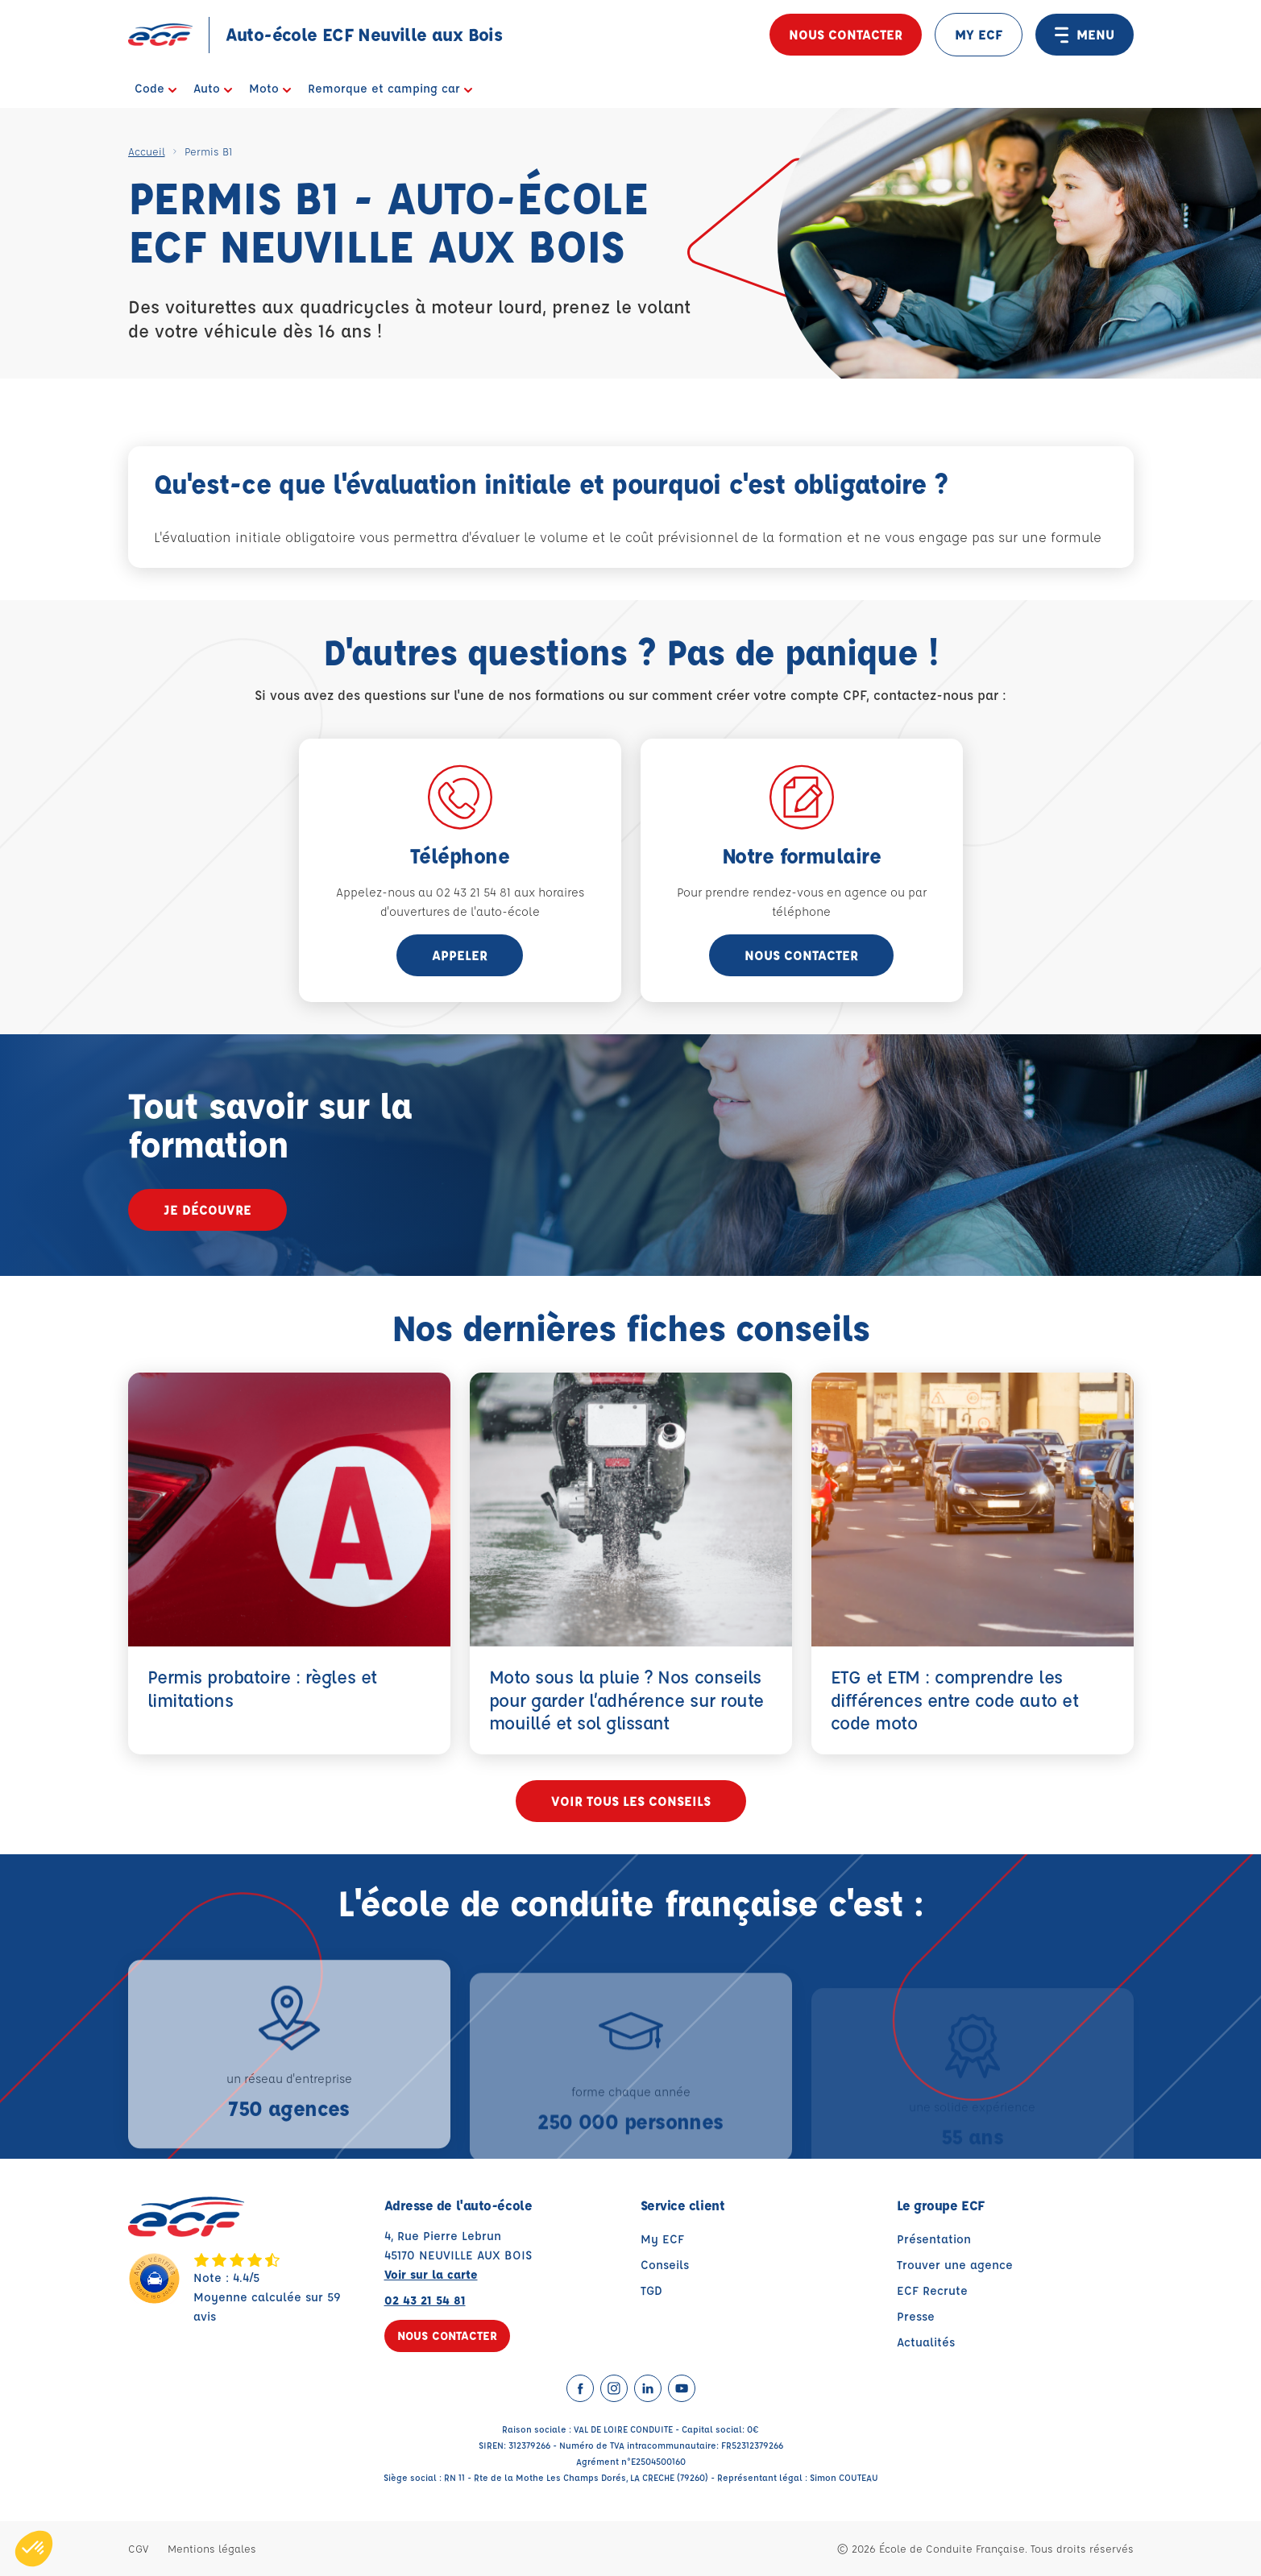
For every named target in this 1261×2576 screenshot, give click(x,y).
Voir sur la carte (431, 2274)
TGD (651, 2290)
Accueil (146, 151)
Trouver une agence (955, 2264)
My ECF (662, 2239)
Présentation (934, 2239)
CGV (138, 2548)
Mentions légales (212, 2548)
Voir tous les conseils (631, 1800)
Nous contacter (845, 34)
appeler (459, 954)
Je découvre (207, 1209)
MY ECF (978, 34)
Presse (916, 2316)
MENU (1084, 34)
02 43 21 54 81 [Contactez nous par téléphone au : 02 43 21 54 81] (425, 2300)
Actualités (926, 2342)
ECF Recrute (932, 2290)
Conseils (665, 2264)
